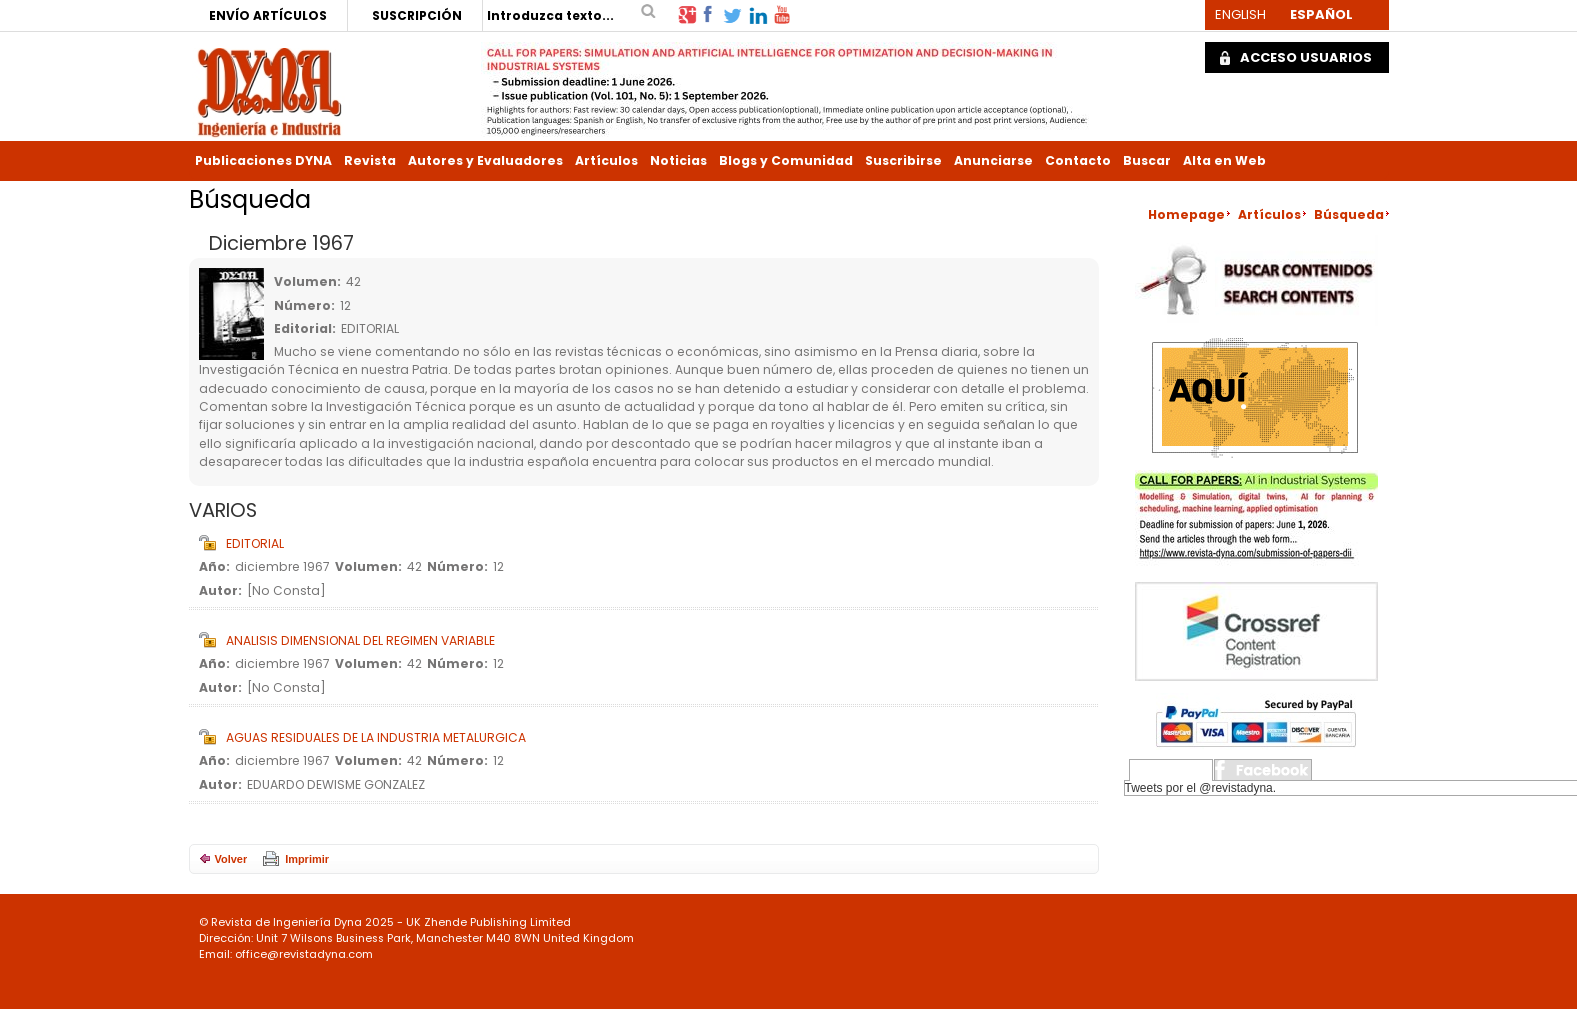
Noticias (678, 160)
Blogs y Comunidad (786, 160)
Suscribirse (903, 160)
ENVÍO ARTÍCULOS (268, 15)
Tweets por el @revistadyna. (1201, 788)
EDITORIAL (255, 543)
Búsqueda (1349, 214)
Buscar (1147, 160)
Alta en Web (1224, 160)
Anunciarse (993, 160)
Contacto (1078, 160)
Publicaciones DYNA (263, 160)
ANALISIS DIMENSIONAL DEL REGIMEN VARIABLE (360, 640)
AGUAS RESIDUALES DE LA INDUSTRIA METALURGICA (376, 737)
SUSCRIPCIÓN (417, 15)
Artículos (606, 160)
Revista (370, 160)
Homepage (1186, 214)
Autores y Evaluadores (485, 160)
